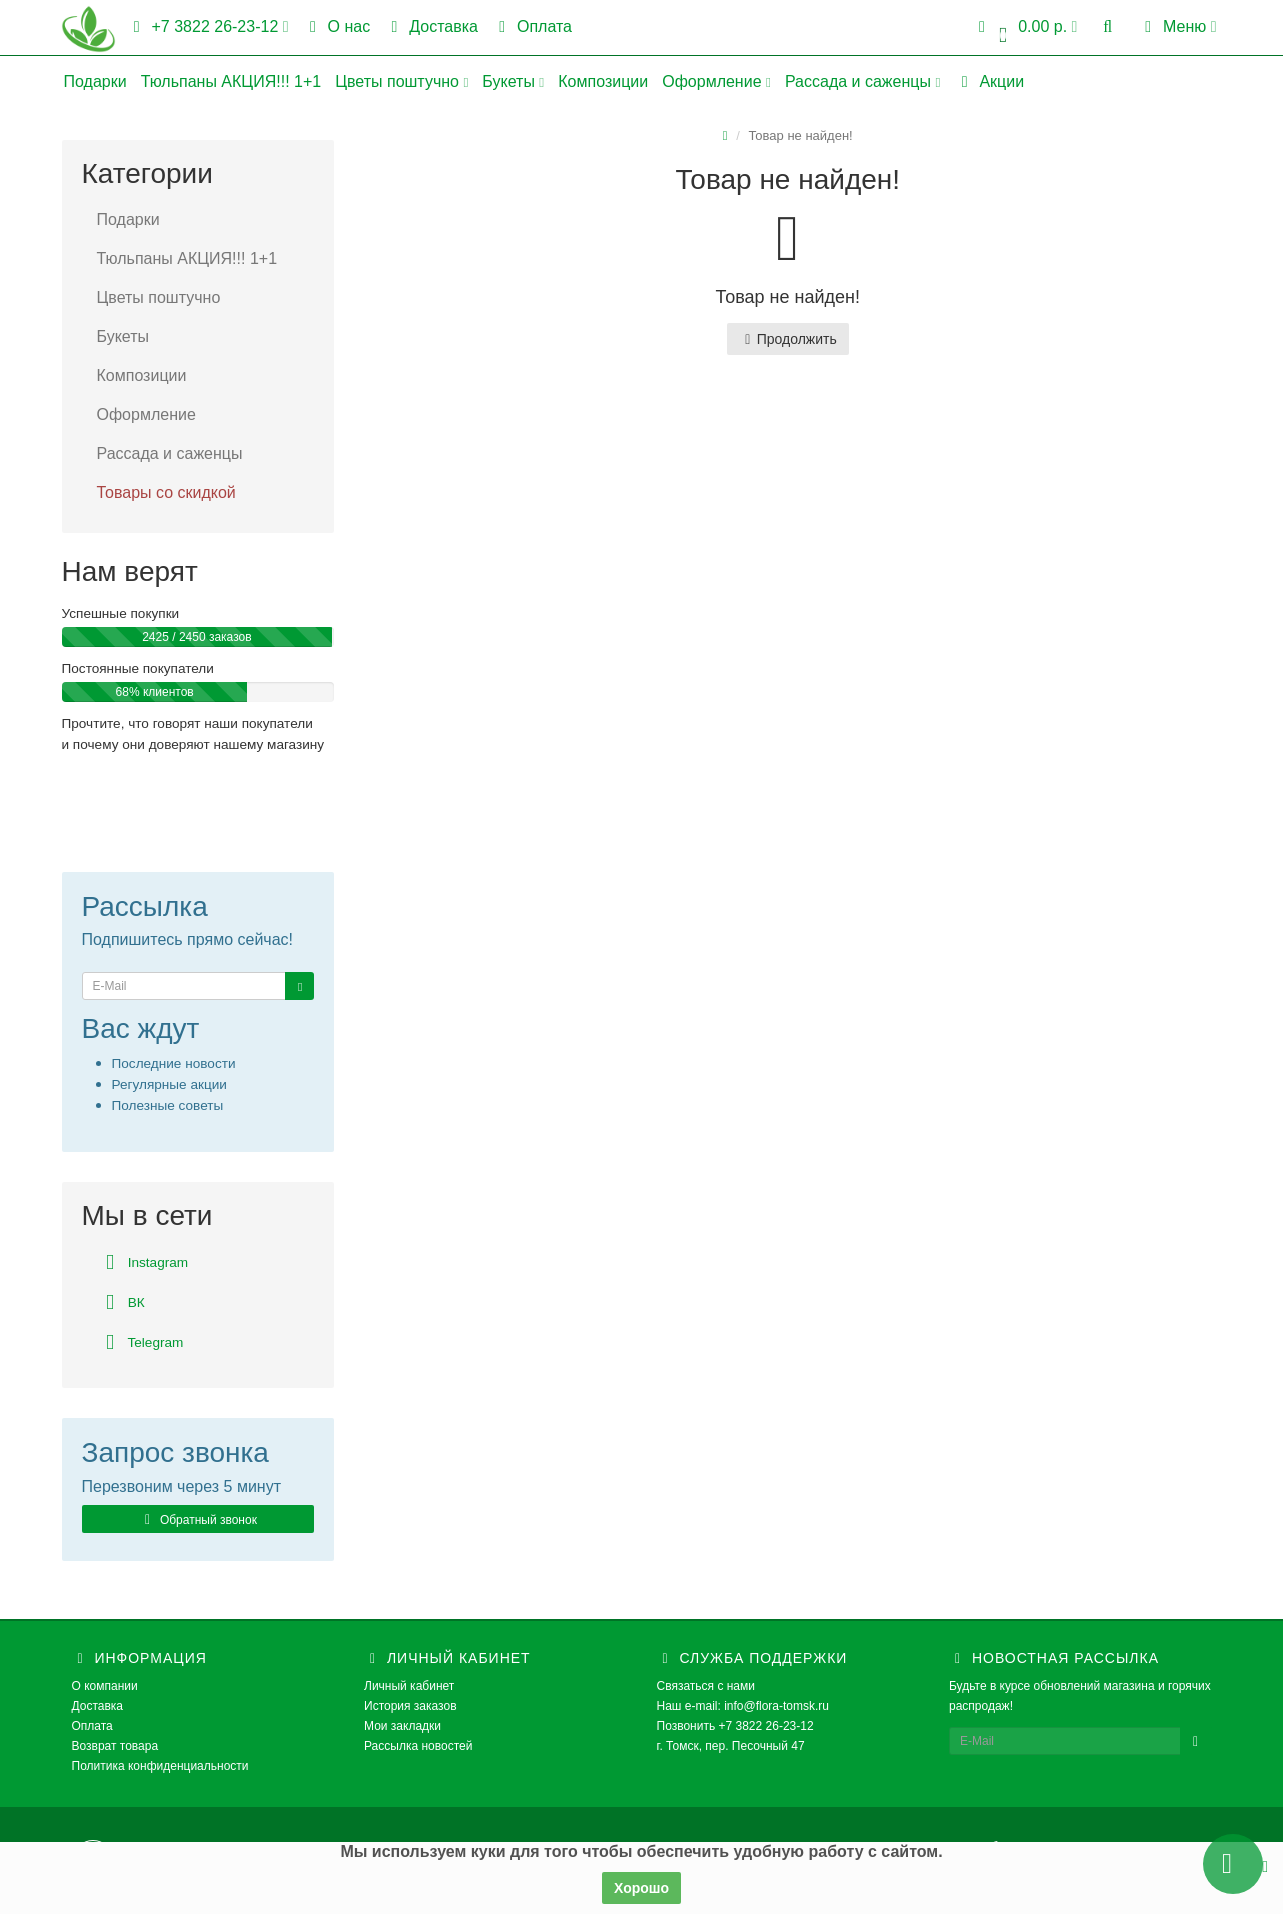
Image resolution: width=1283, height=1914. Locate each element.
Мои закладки (402, 1726)
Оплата (532, 26)
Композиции (603, 81)
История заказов (410, 1706)
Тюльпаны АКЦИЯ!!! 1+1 (231, 81)
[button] (1025, 27)
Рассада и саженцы (862, 81)
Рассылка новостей (418, 1746)
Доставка (431, 26)
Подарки (95, 81)
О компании (105, 1686)
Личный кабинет (409, 1686)
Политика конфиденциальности (160, 1766)
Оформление (716, 81)
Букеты (513, 81)
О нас (337, 26)
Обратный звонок (198, 1520)
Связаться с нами (706, 1686)
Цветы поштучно (401, 81)
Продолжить (788, 339)
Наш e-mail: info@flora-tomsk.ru (743, 1706)
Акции (989, 81)
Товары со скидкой (166, 492)
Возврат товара (115, 1746)
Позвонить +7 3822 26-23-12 (735, 1726)
